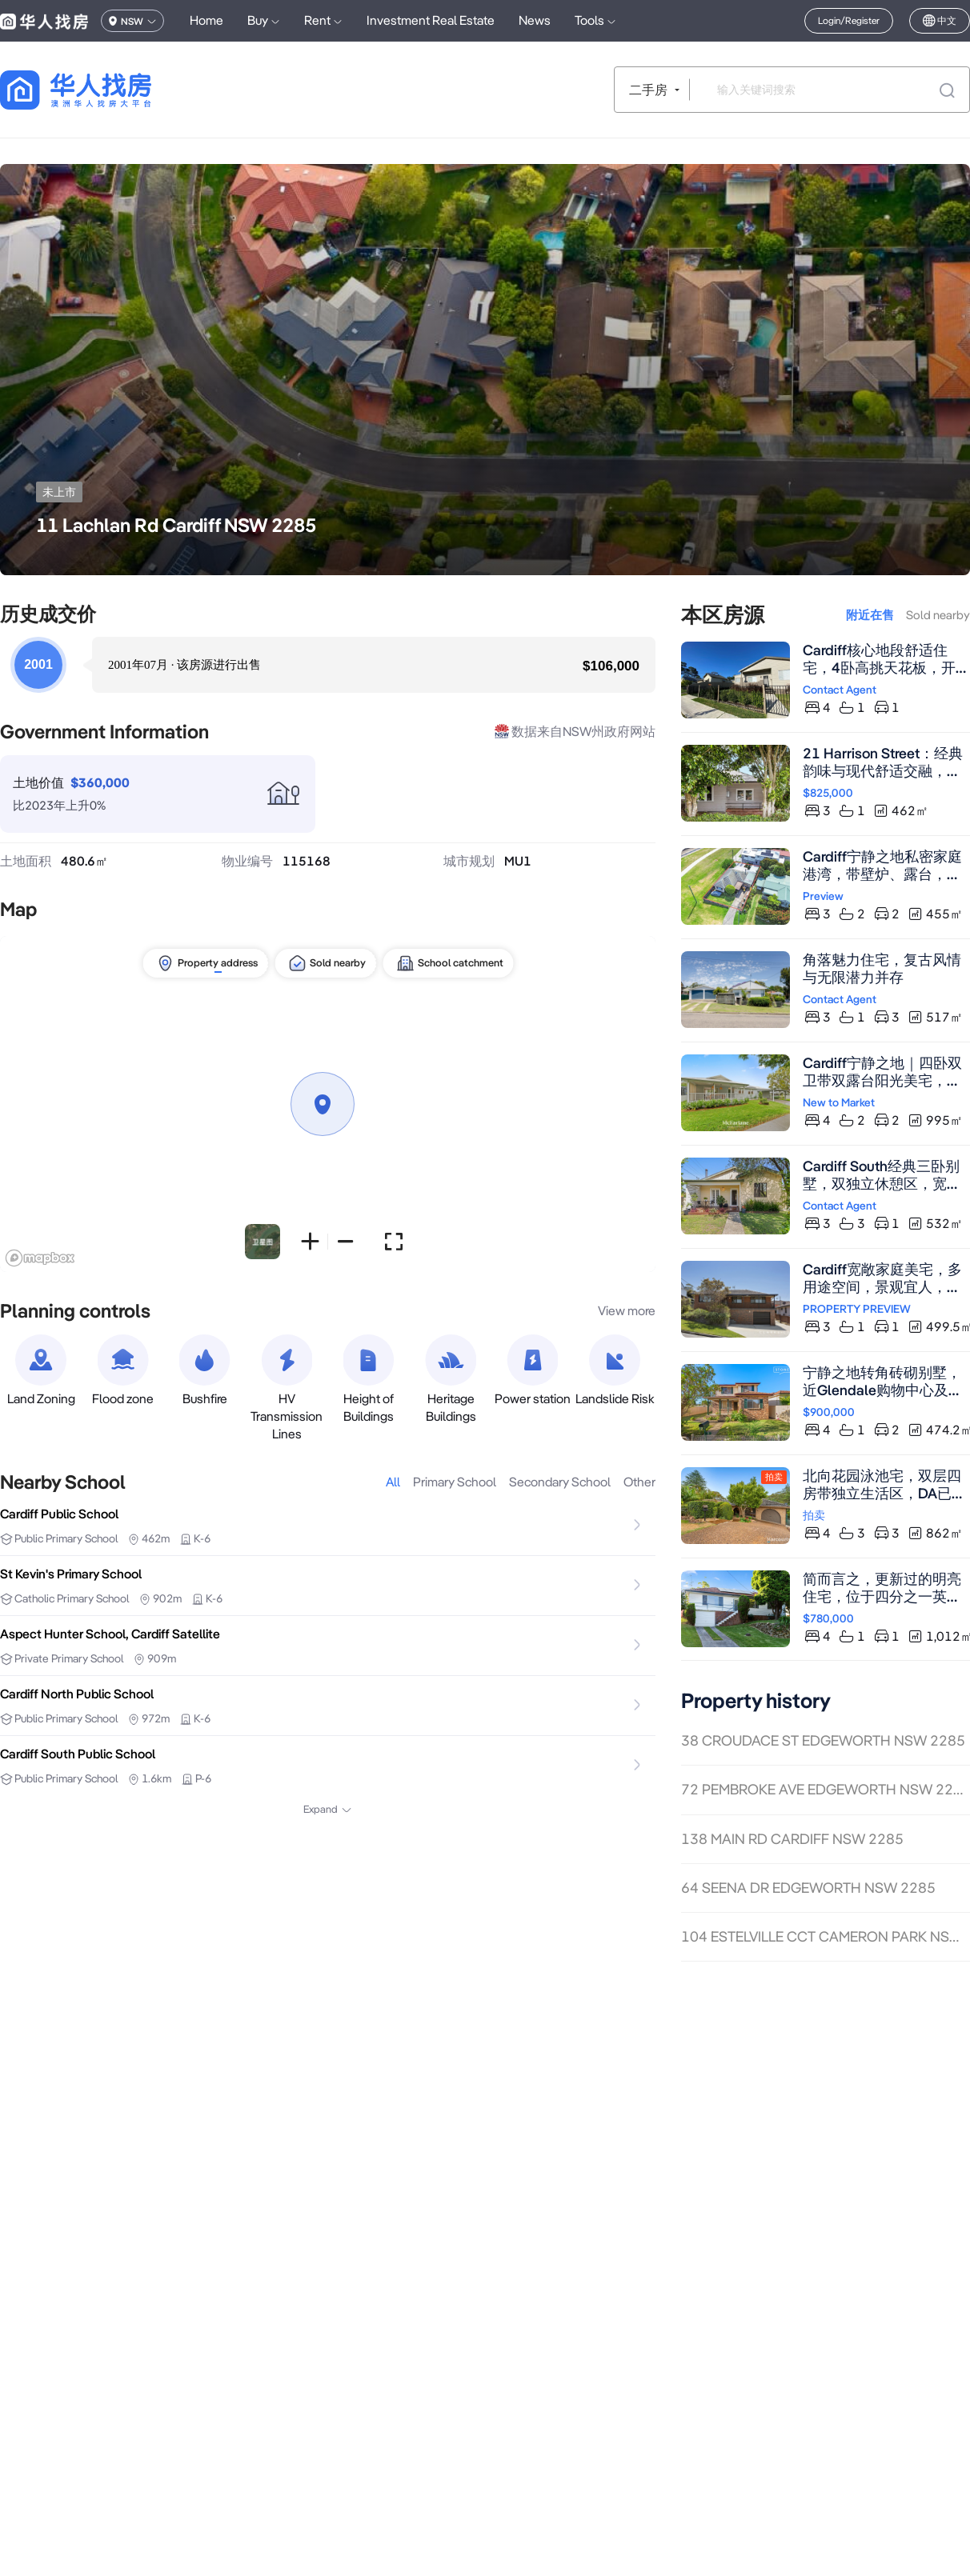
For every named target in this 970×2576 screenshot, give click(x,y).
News (535, 20)
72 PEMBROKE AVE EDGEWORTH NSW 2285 (825, 1789)
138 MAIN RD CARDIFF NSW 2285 (792, 1838)
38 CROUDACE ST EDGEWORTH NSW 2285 (823, 1740)
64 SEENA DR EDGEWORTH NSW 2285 (808, 1887)
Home (206, 20)
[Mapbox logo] (40, 1258)
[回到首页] (103, 90)
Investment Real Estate (431, 20)
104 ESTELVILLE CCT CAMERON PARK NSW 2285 (825, 1936)
